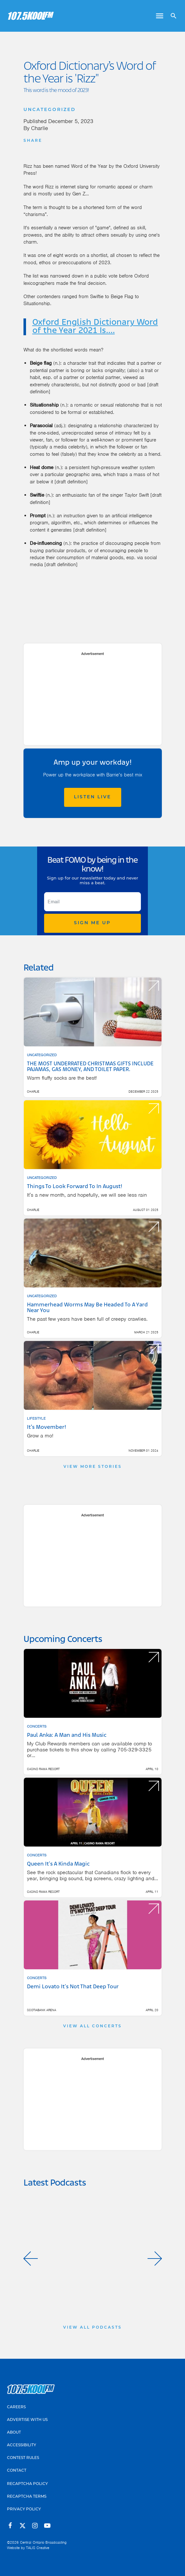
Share (32, 141)
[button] (30, 2258)
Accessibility (21, 2445)
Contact (16, 2471)
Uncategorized (49, 110)
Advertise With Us (27, 2420)
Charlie (39, 128)
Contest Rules (23, 2458)
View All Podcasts (92, 2328)
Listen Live (92, 797)
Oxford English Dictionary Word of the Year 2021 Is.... (95, 327)
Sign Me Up (92, 923)
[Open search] (171, 15)
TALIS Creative (37, 2547)
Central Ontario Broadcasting (43, 2542)
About (14, 2433)
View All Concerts (92, 2026)
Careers (16, 2407)
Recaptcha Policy (27, 2484)
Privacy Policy (24, 2509)
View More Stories (92, 1467)
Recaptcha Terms (26, 2497)
